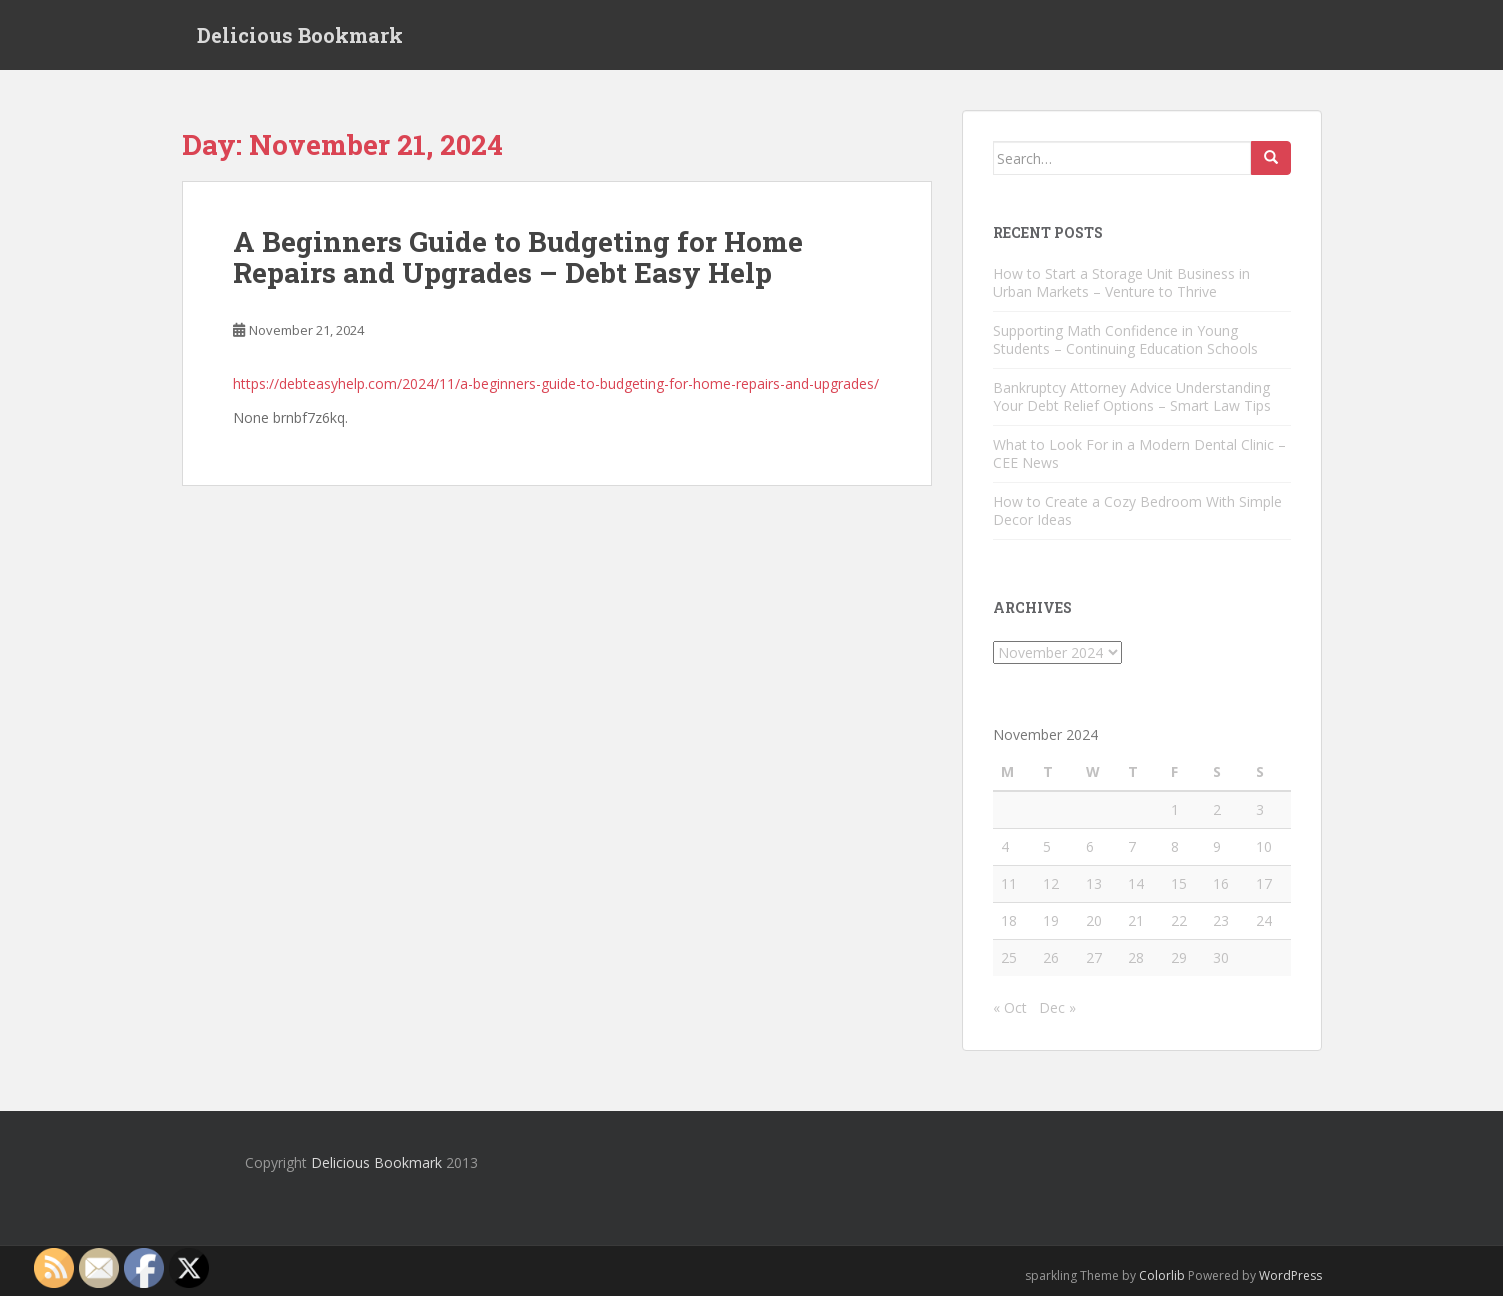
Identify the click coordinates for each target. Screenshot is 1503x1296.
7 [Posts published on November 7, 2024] (1132, 846)
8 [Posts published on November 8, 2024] (1175, 846)
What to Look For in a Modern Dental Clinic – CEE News (1139, 453)
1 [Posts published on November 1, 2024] (1175, 809)
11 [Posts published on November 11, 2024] (1009, 883)
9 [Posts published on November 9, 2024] (1217, 846)
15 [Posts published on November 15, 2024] (1179, 883)
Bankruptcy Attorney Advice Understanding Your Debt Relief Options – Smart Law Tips (1132, 396)
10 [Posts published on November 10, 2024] (1264, 846)
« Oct (1010, 1007)
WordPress (1290, 1275)
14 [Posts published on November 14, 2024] (1136, 883)
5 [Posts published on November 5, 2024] (1047, 846)
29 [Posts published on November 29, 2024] (1179, 957)
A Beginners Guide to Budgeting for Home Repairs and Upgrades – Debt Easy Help (518, 257)
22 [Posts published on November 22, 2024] (1179, 920)
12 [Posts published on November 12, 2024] (1051, 883)
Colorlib (1162, 1275)
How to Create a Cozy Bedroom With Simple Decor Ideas (1137, 510)
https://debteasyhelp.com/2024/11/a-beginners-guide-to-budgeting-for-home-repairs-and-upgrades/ (556, 383)
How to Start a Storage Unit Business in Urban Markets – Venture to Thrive (1121, 282)
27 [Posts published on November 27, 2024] (1094, 957)
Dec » (1057, 1007)
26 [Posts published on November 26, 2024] (1051, 957)
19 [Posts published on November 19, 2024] (1051, 920)
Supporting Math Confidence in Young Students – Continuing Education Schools (1125, 339)
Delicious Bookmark (300, 35)
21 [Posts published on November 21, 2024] (1136, 920)
